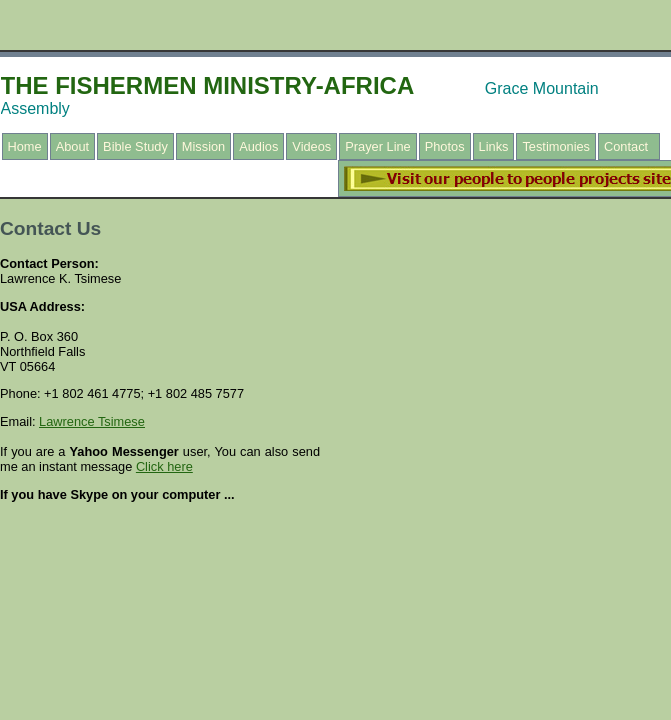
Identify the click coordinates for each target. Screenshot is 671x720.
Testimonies (556, 146)
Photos (445, 146)
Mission (203, 146)
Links (494, 146)
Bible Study (135, 146)
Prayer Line (377, 146)
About (72, 146)
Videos (311, 146)
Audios (258, 146)
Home (25, 146)
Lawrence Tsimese (92, 421)
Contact (626, 146)
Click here (164, 466)
